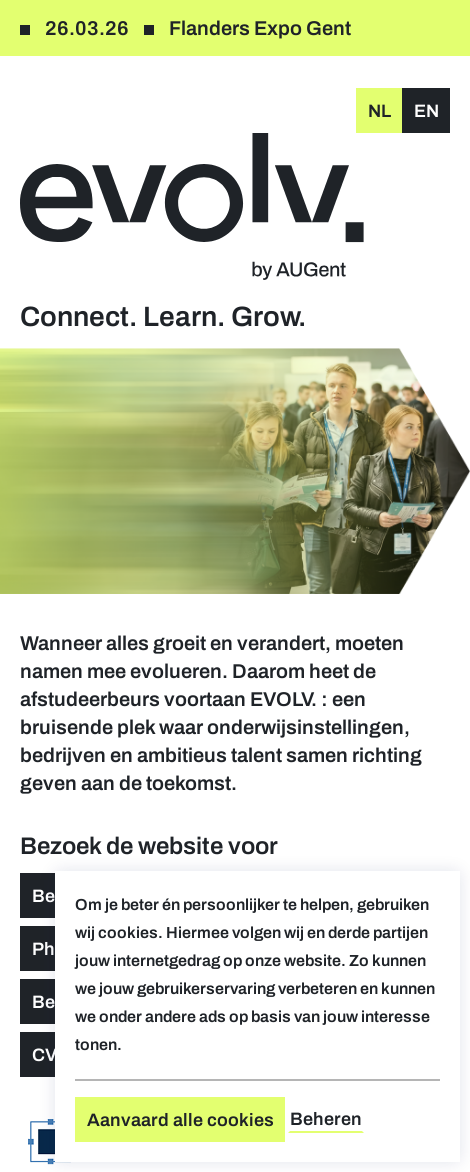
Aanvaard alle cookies (180, 1120)
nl (379, 111)
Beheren (326, 1119)
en (426, 111)
